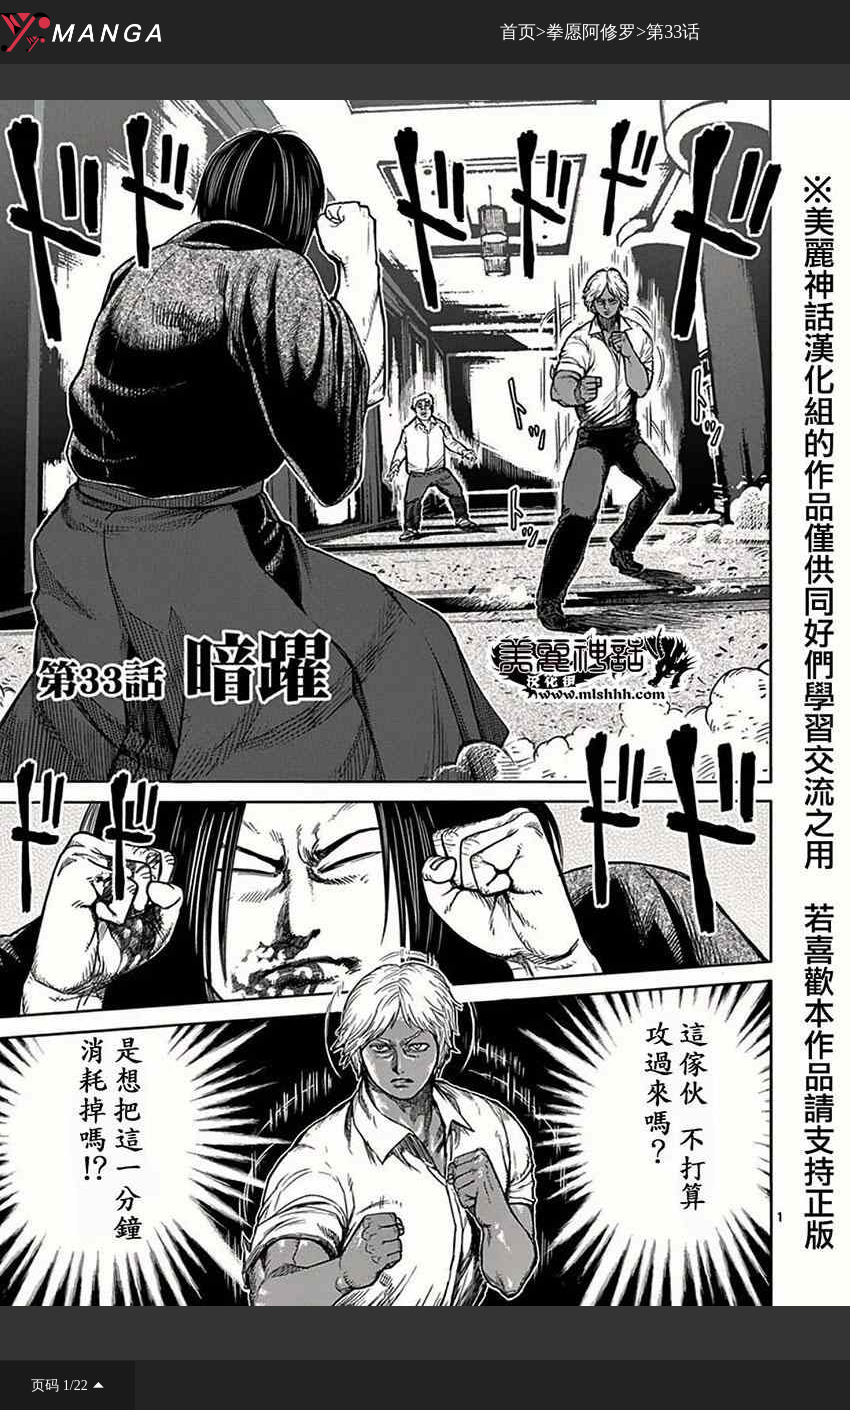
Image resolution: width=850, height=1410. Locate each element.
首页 (518, 32)
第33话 (673, 32)
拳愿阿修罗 (591, 32)
